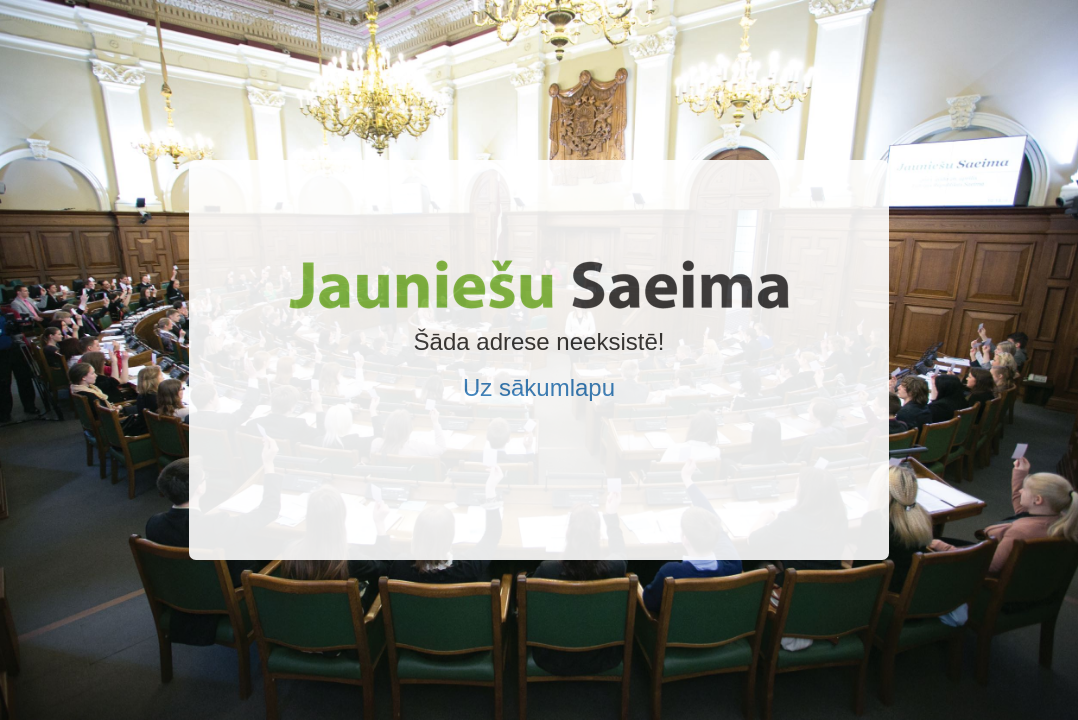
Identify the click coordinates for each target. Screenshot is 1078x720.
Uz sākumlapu (539, 387)
